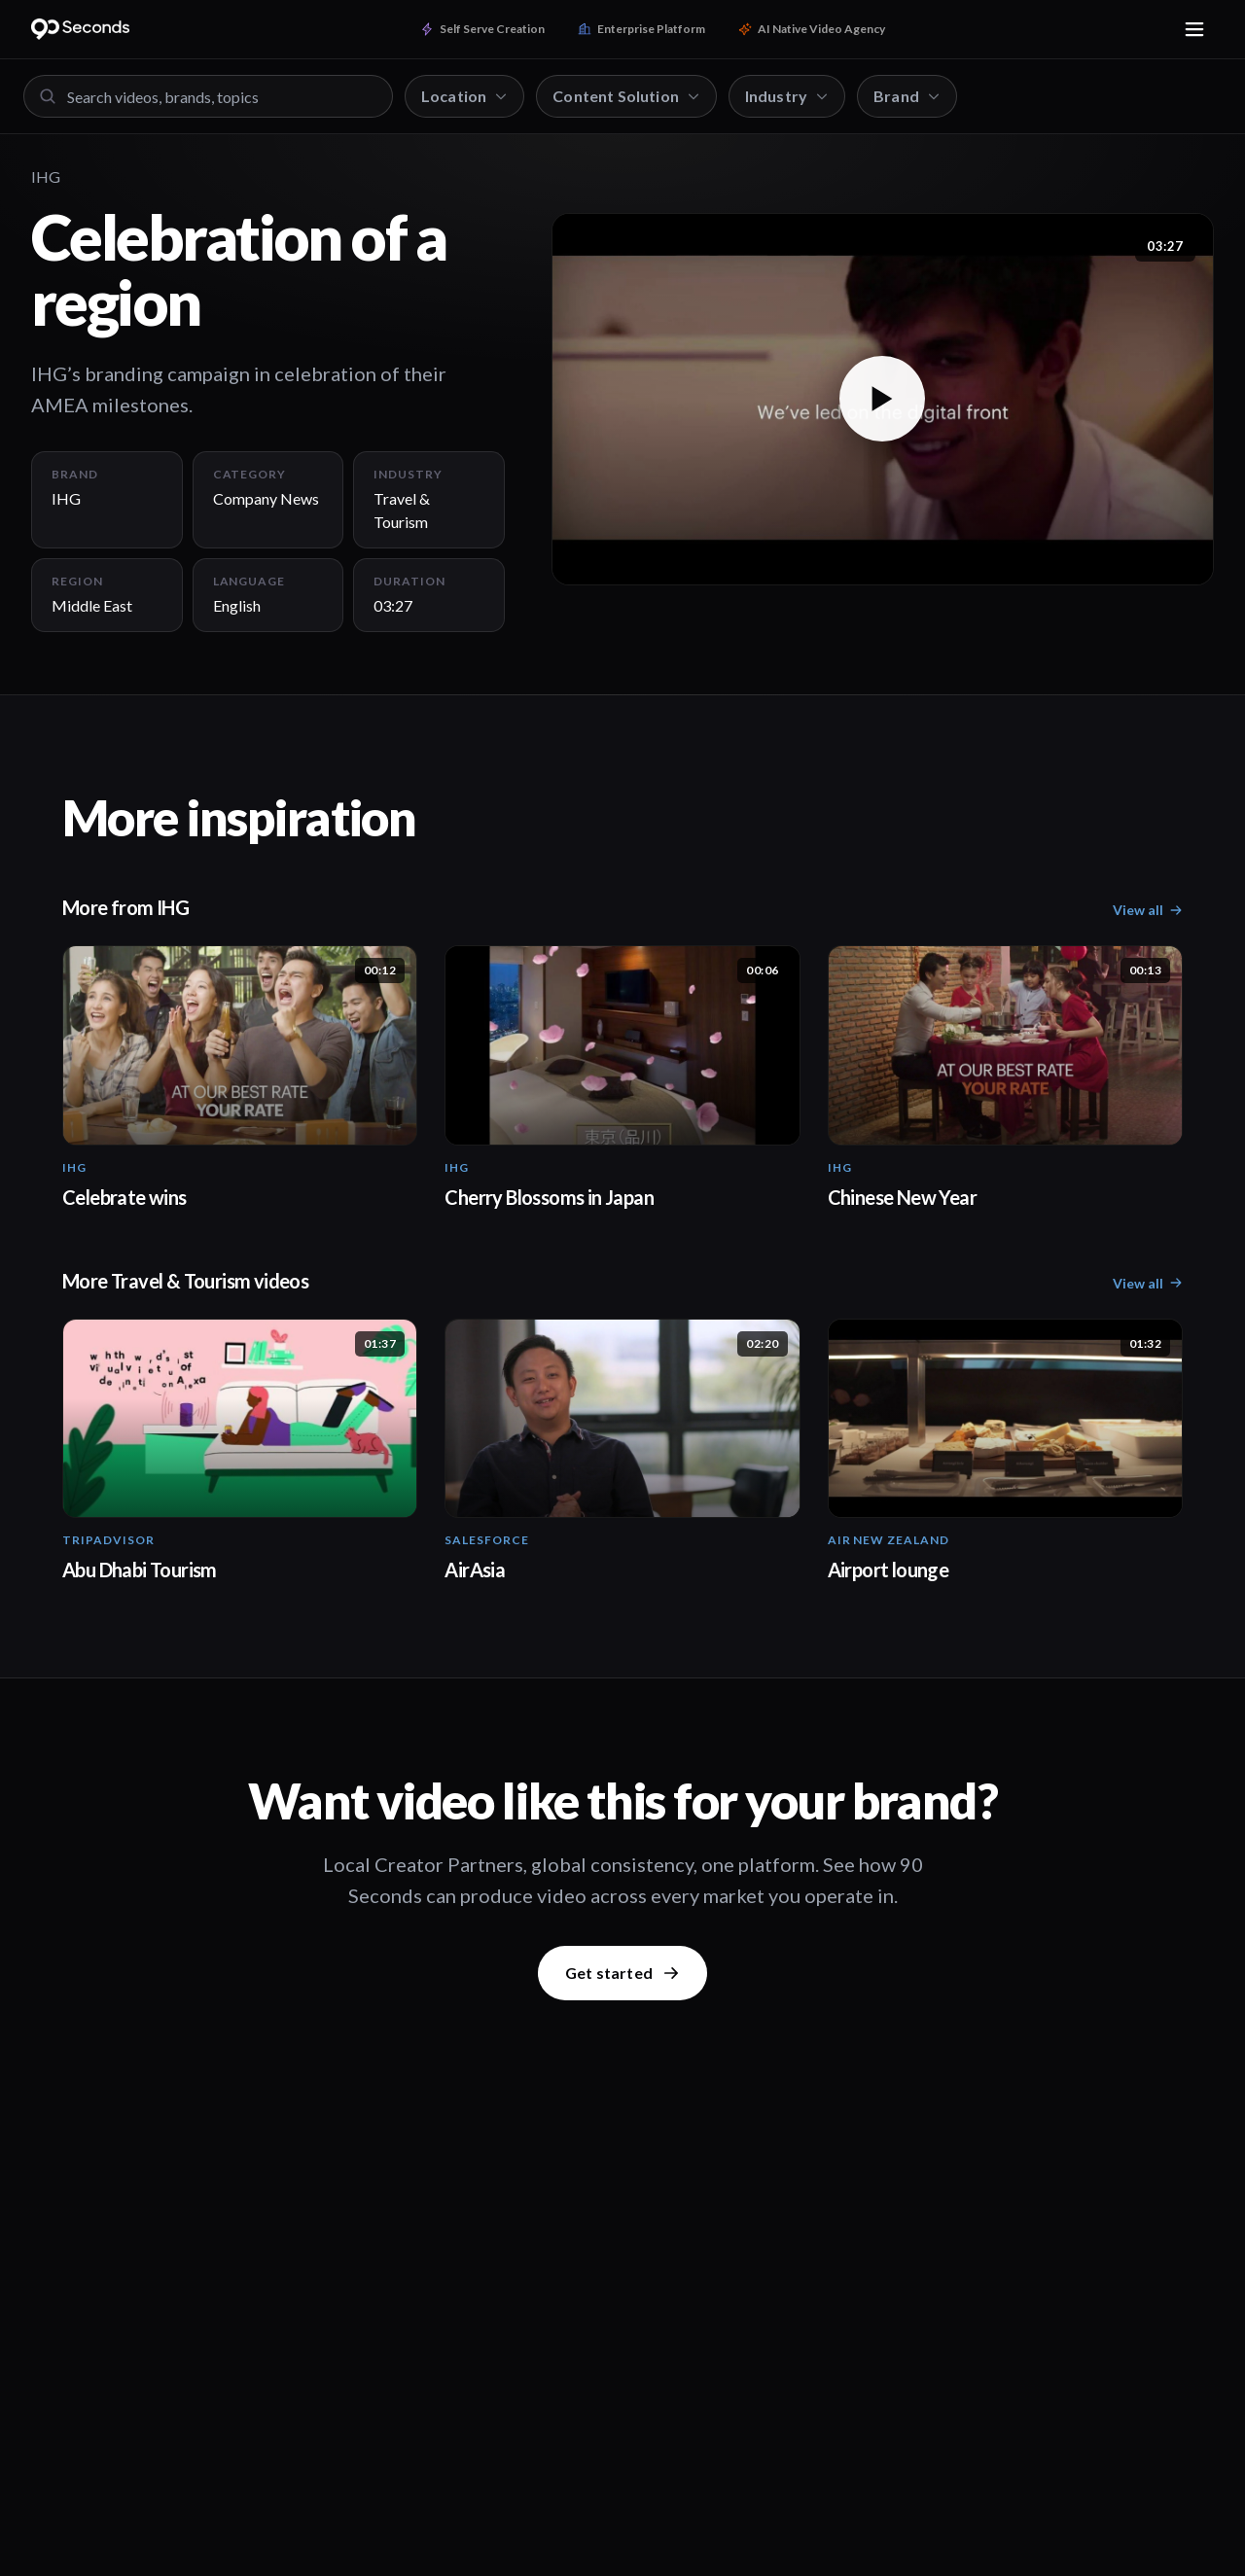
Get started (622, 1972)
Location (464, 96)
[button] (882, 399)
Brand (907, 96)
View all (1148, 909)
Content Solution (626, 96)
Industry (787, 96)
